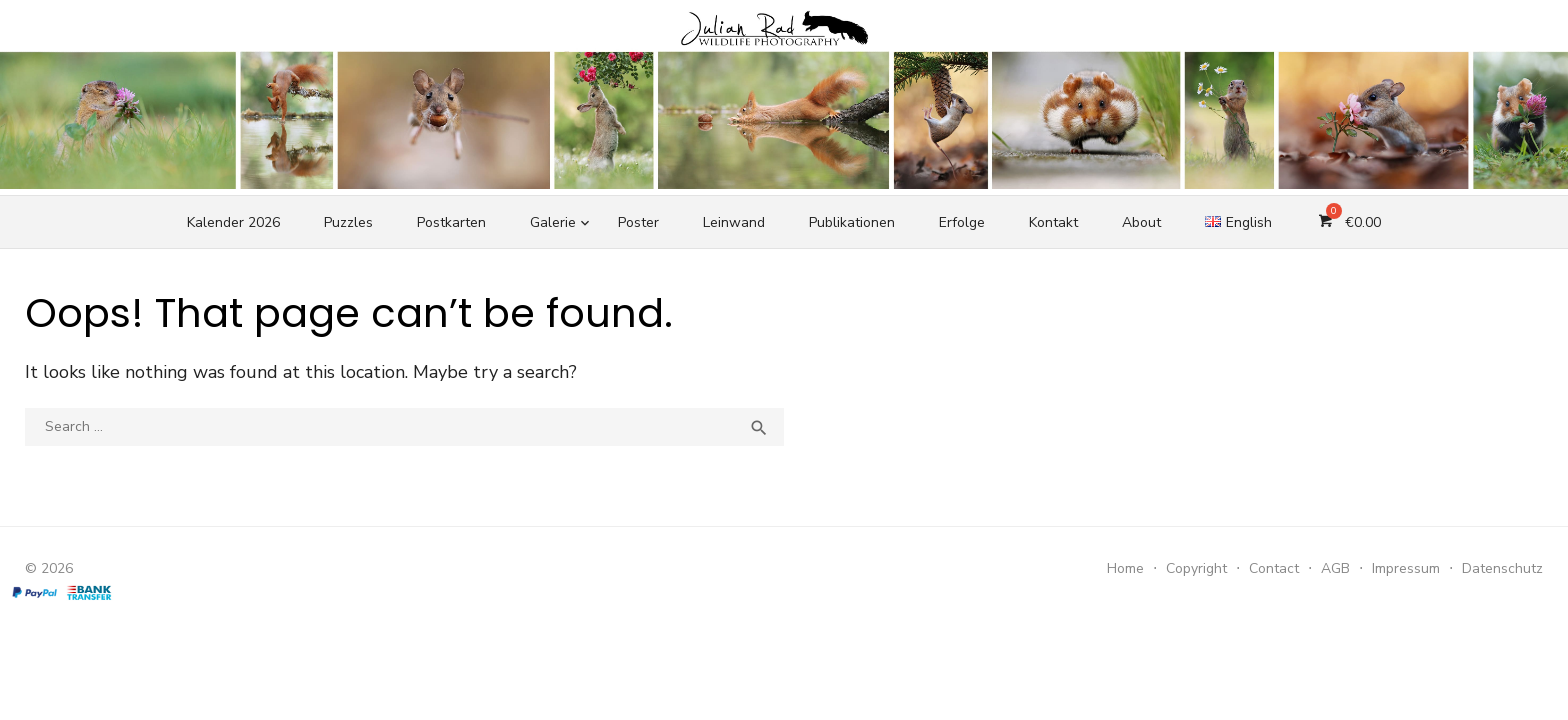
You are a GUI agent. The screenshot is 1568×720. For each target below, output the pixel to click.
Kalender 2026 (233, 222)
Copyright (1196, 568)
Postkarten (451, 222)
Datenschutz (1502, 568)
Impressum (1406, 568)
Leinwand (734, 222)
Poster (638, 222)
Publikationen (852, 222)
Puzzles (348, 222)
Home (1125, 568)
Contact (1274, 568)
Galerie (553, 222)
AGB (1335, 568)
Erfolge (962, 222)
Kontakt (1053, 222)
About (1141, 222)
